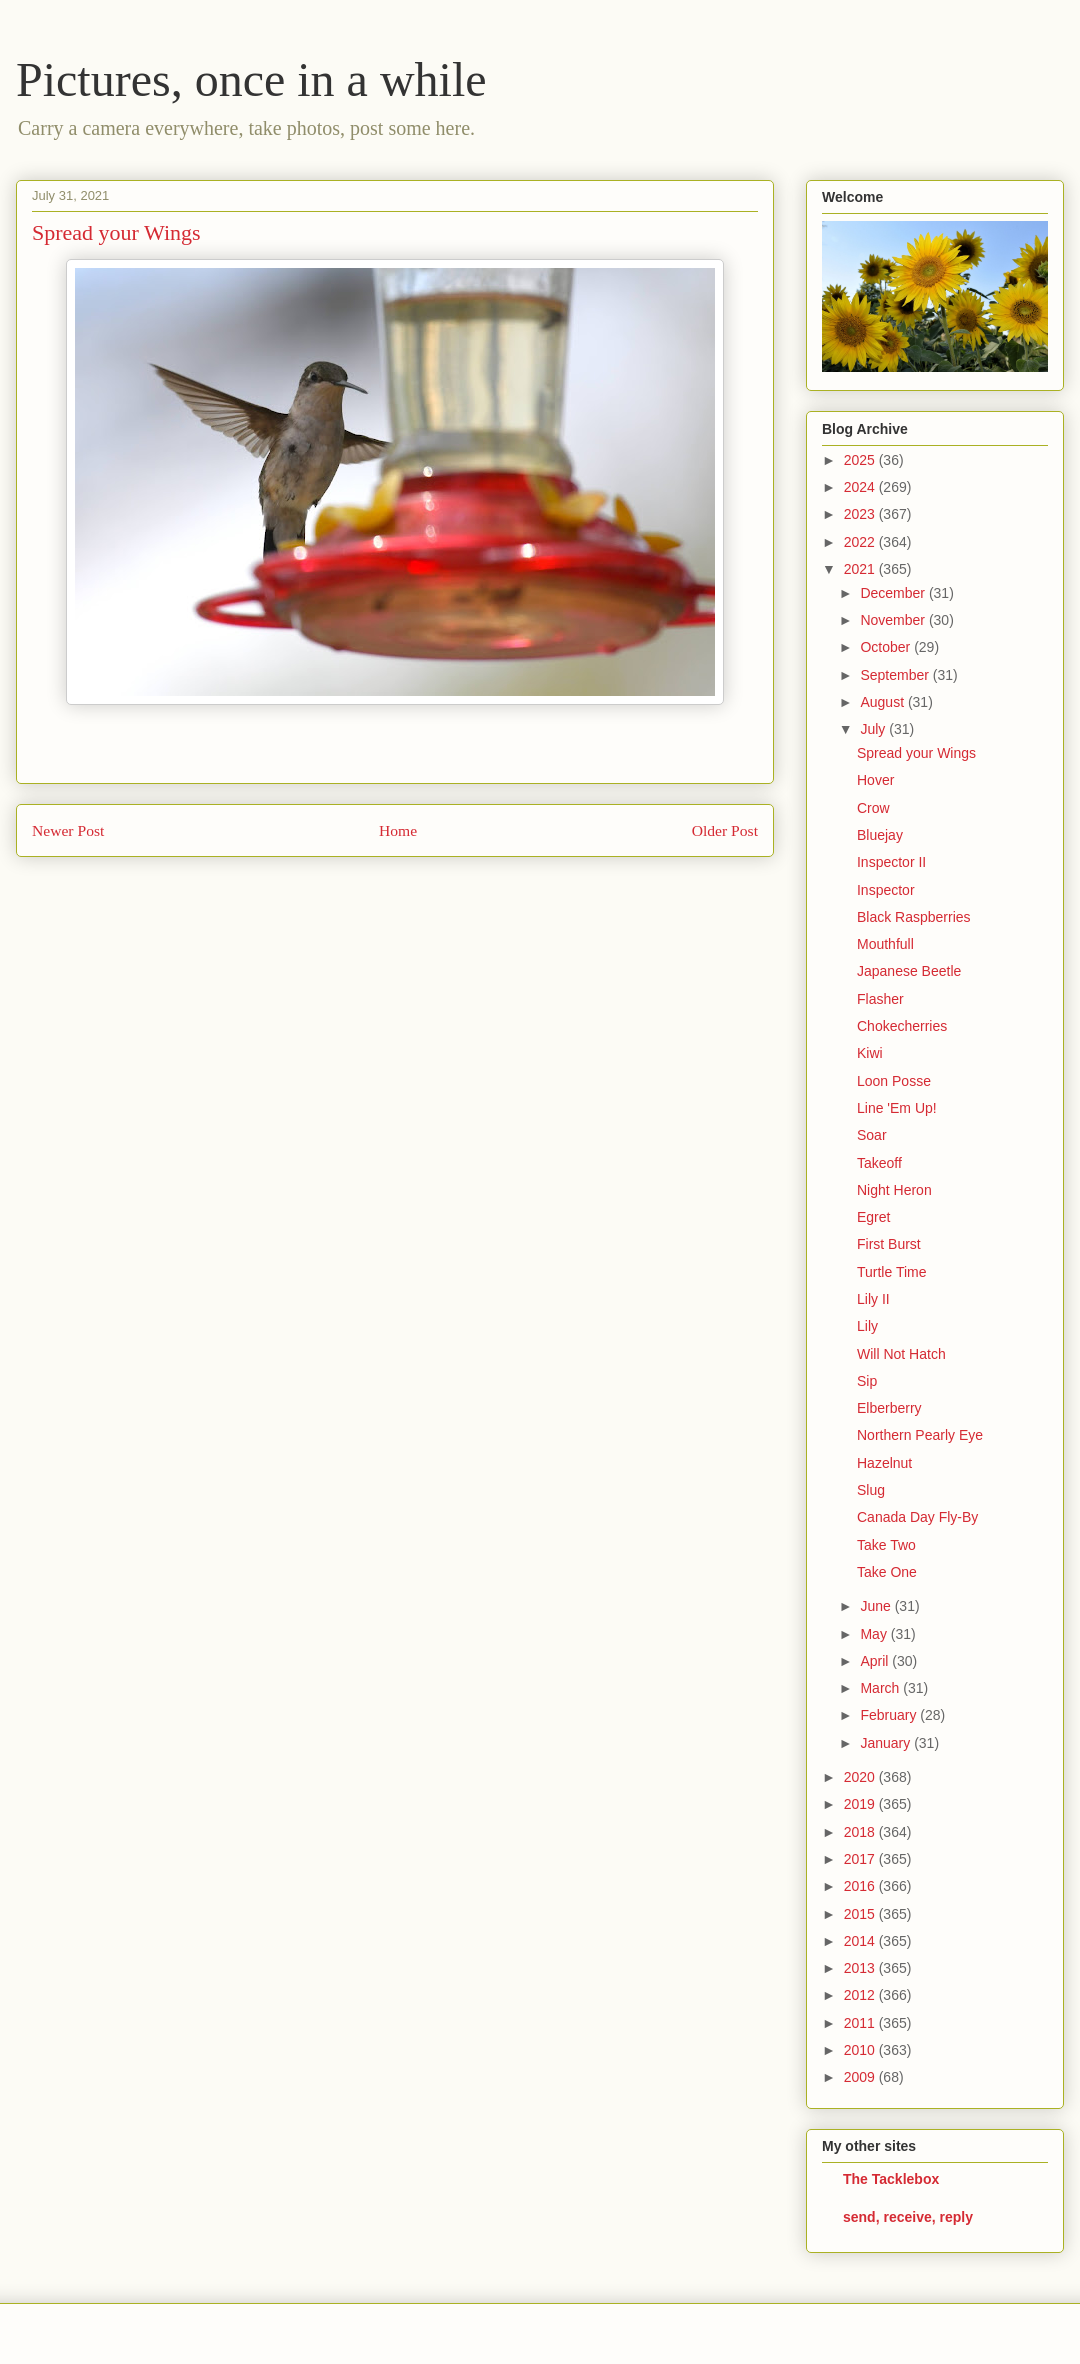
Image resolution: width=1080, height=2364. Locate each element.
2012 (861, 1995)
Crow (873, 808)
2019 (861, 1804)
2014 (861, 1941)
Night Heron (894, 1190)
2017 (861, 1859)
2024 (861, 487)
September (896, 675)
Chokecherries (902, 1026)
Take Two (886, 1545)
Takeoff (879, 1163)
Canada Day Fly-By (917, 1517)
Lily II (873, 1299)
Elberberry (889, 1408)
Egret (873, 1217)
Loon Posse (894, 1081)
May (875, 1634)
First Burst (889, 1244)
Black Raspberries (914, 917)
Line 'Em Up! (897, 1108)
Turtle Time (892, 1272)
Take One (887, 1572)
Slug (871, 1490)
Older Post (725, 830)
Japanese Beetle (909, 971)
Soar (872, 1135)
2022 (861, 542)
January (887, 1743)
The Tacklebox (891, 2179)
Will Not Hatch (901, 1354)
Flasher (880, 999)
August (883, 702)
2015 (861, 1914)
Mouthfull (885, 944)
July (874, 729)
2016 (861, 1886)
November (894, 620)
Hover (875, 780)
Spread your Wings (916, 753)
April (876, 1661)
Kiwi (870, 1053)
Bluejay (880, 835)
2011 (861, 2023)
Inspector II (891, 862)
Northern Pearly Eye (920, 1435)
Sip (867, 1381)
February (890, 1715)
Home (398, 830)
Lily (867, 1326)
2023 (861, 514)
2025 (861, 460)
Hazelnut (884, 1463)
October (887, 647)
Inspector (886, 890)
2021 (861, 569)
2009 (861, 2077)
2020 (861, 1777)
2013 (861, 1968)
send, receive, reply (908, 2217)
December (894, 593)
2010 (861, 2050)
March (881, 1688)
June (877, 1606)
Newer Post (68, 830)
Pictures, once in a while (251, 79)
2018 (861, 1832)
